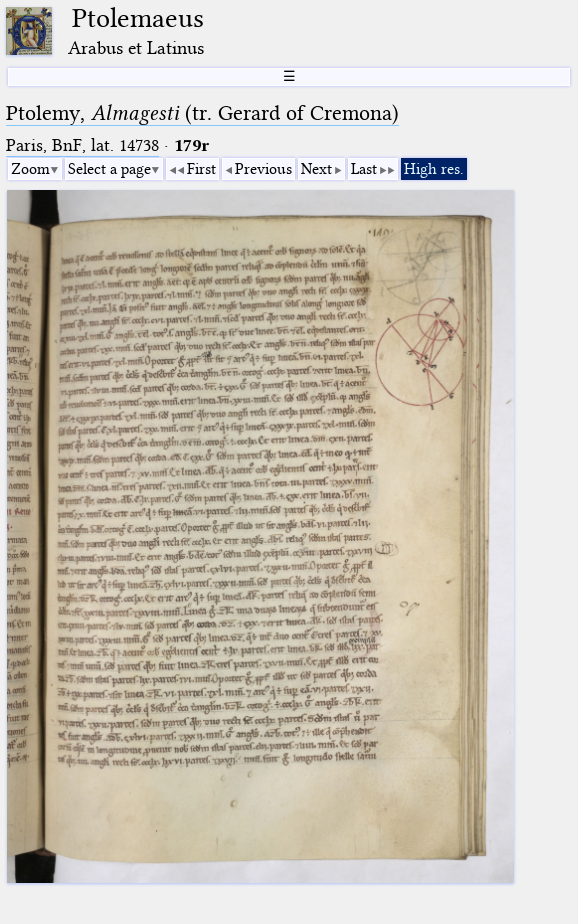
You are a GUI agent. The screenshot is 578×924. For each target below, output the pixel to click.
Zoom (30, 169)
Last (364, 169)
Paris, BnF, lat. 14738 (82, 145)
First (201, 169)
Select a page (109, 169)
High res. (434, 169)
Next (316, 169)
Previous (263, 169)
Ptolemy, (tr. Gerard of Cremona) (202, 113)
